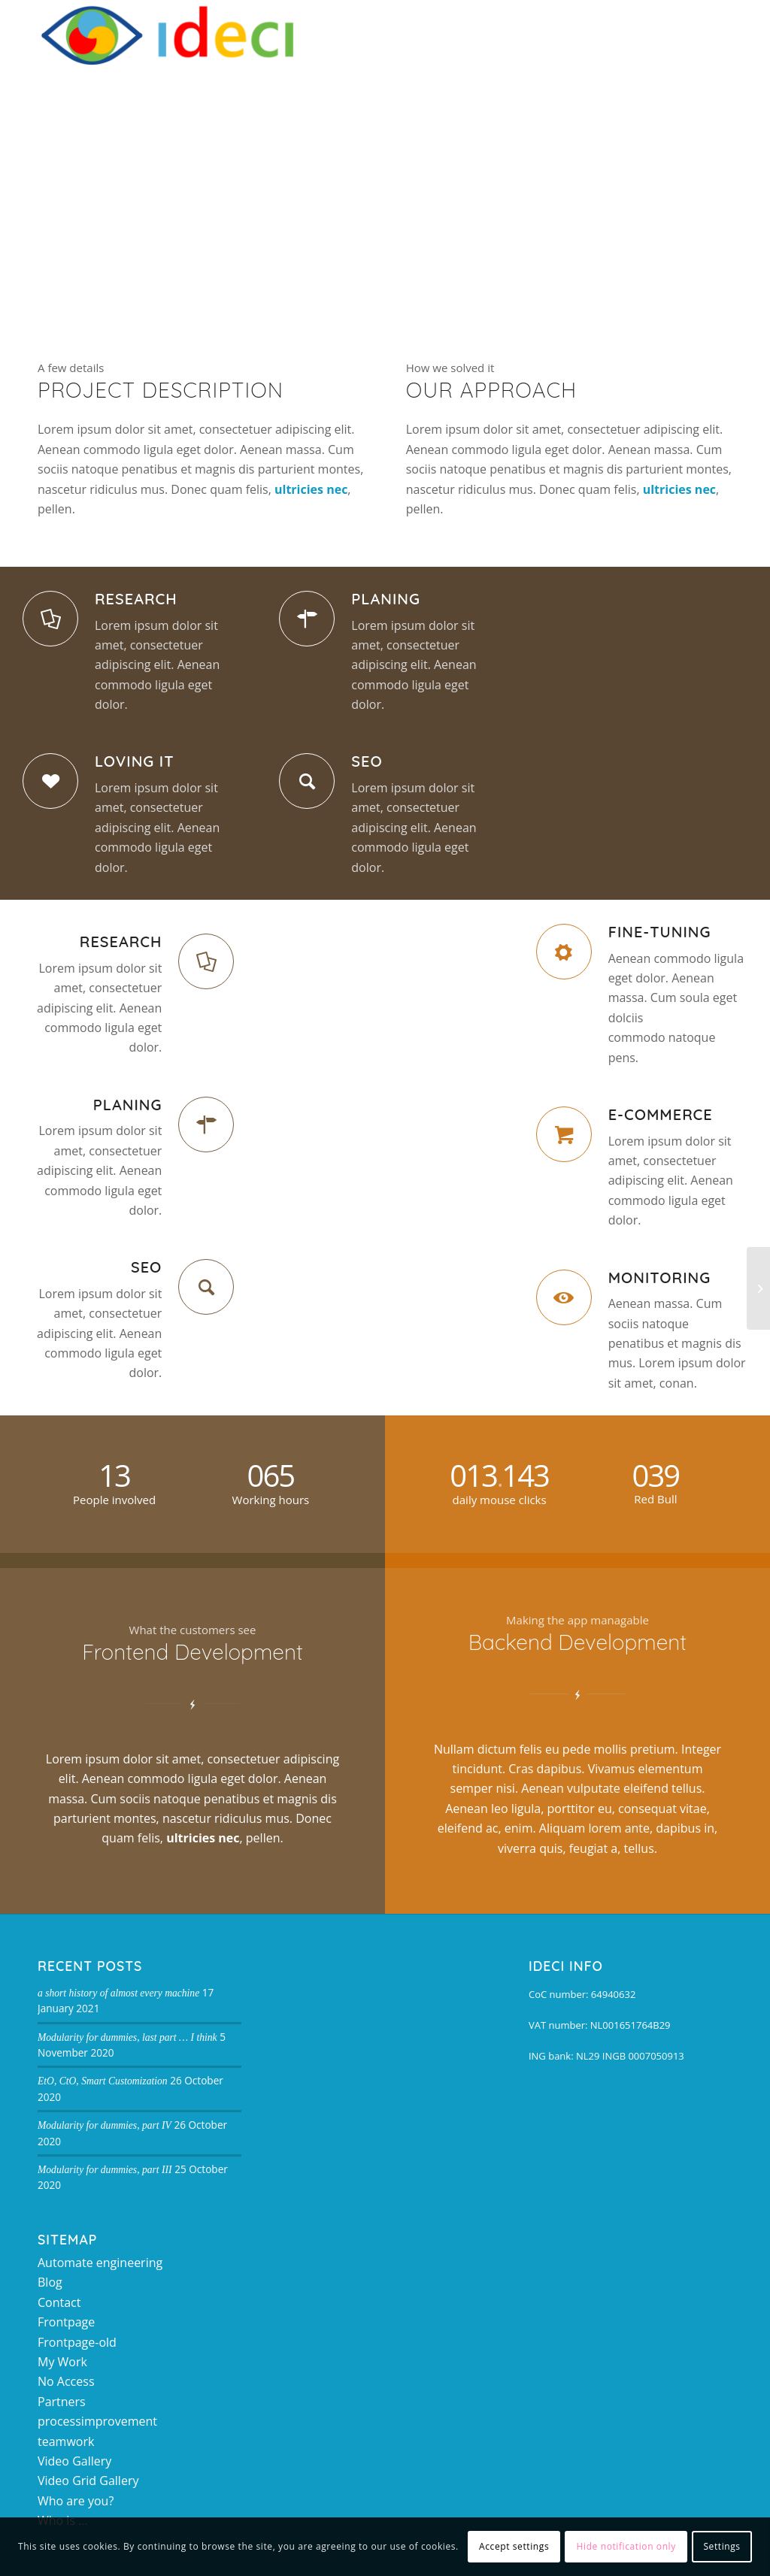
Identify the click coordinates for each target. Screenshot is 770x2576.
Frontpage (66, 2322)
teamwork (66, 2441)
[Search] (679, 34)
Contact (59, 2302)
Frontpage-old (77, 2342)
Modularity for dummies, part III (105, 2169)
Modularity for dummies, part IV (104, 2125)
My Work (62, 2362)
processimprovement (97, 2421)
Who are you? (76, 2501)
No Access (66, 2381)
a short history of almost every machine (118, 1993)
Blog (50, 2282)
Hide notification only (626, 2546)
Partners (62, 2401)
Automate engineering (100, 2262)
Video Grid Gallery (88, 2480)
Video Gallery (74, 2461)
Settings (721, 2546)
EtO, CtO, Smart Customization (103, 2081)
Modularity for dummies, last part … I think (127, 2037)
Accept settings (514, 2546)
